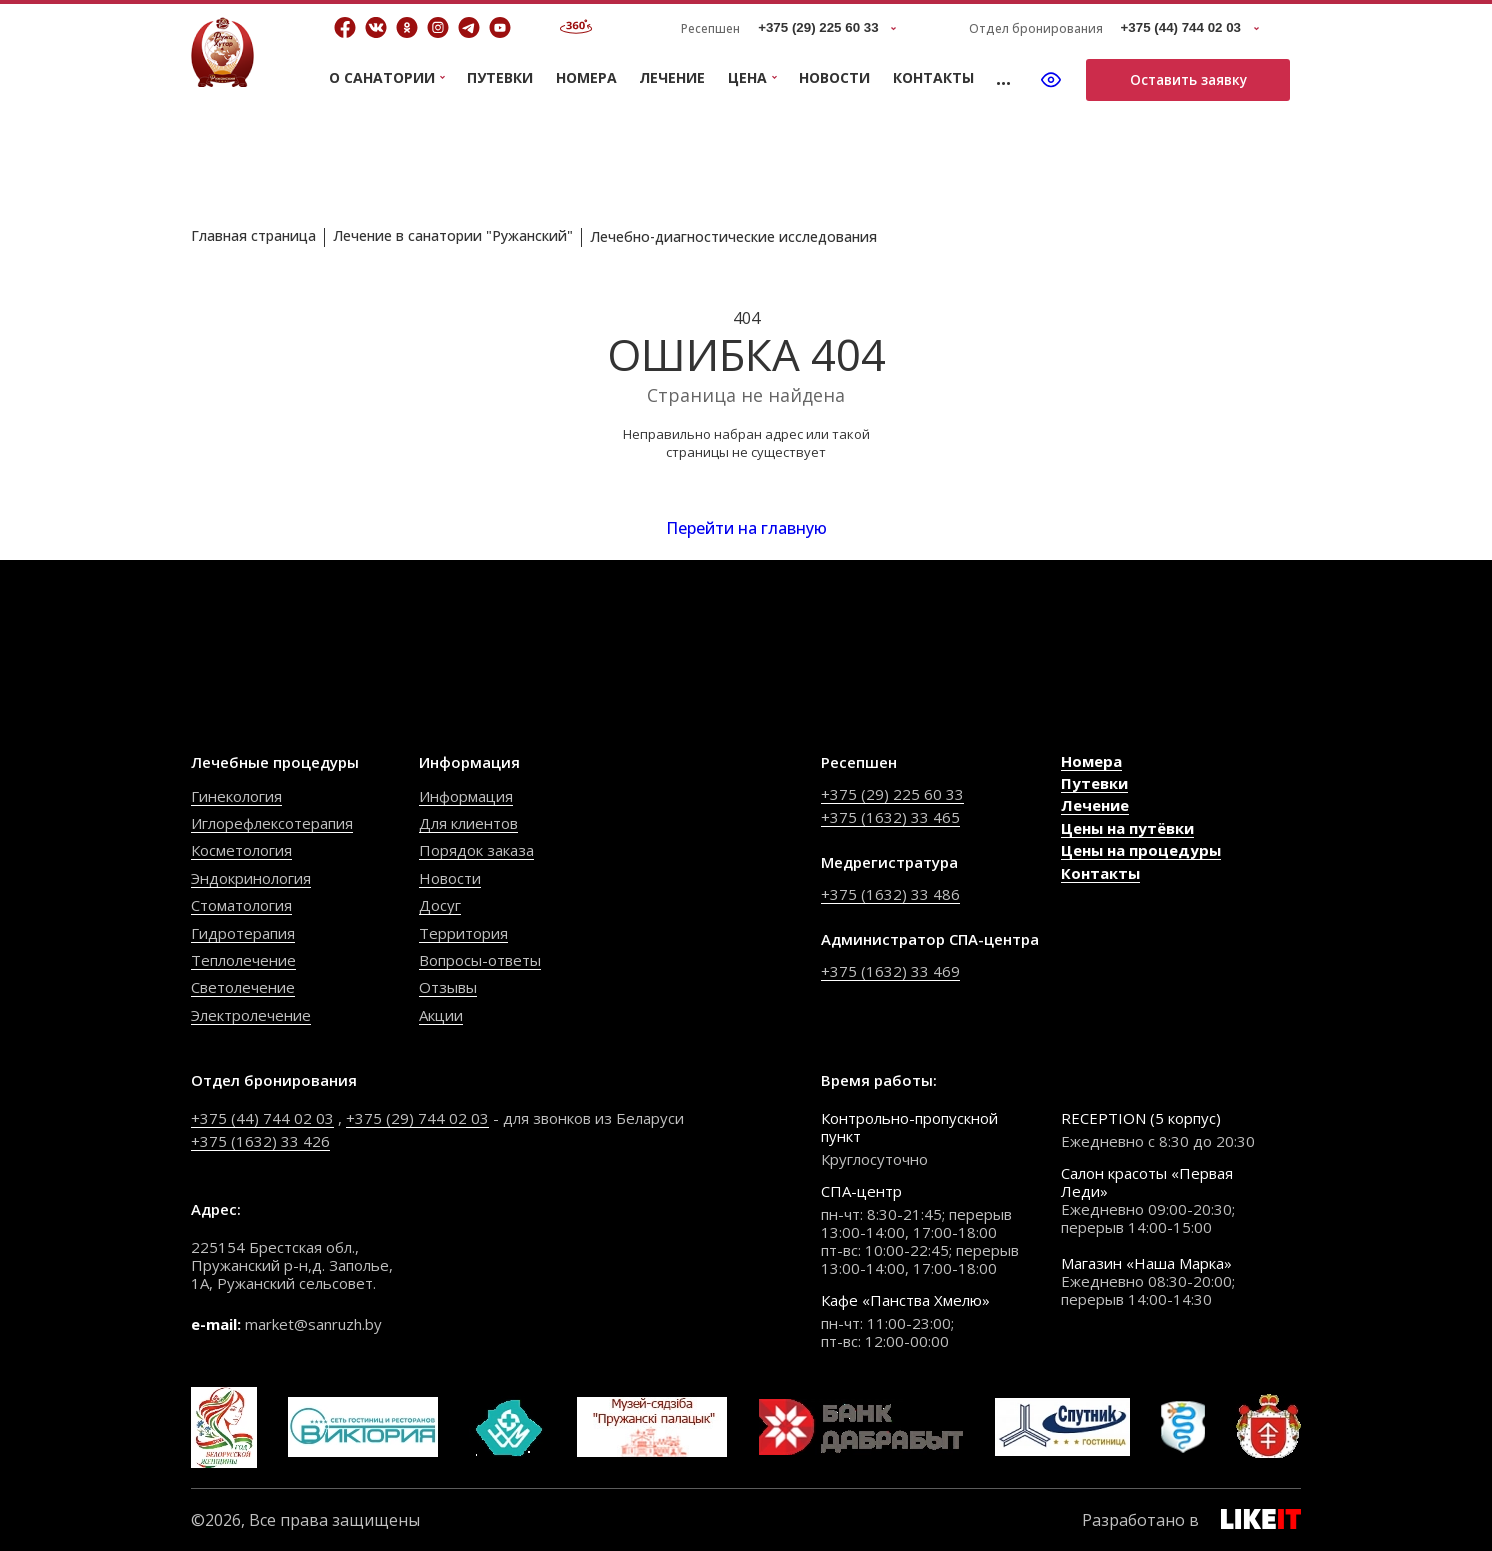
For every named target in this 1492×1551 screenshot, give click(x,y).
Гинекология (236, 796)
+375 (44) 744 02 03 (262, 1118)
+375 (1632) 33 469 (890, 971)
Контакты (933, 77)
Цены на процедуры (1141, 850)
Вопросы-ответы (480, 960)
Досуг (440, 905)
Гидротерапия (243, 933)
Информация (466, 796)
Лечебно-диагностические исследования (733, 236)
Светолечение (243, 987)
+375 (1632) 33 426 (260, 1141)
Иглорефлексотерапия (272, 823)
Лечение (672, 77)
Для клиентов (468, 823)
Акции (441, 1015)
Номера (586, 77)
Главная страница (253, 235)
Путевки (500, 77)
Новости (834, 77)
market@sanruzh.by (313, 1324)
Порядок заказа (476, 850)
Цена (747, 78)
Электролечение (251, 1015)
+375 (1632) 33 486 (890, 894)
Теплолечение (243, 960)
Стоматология (241, 905)
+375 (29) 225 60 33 (892, 794)
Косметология (241, 850)
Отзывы (448, 987)
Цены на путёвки (1127, 828)
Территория (463, 933)
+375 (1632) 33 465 (890, 817)
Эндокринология (251, 878)
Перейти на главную (746, 528)
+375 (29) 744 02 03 (417, 1118)
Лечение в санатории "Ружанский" (453, 235)
